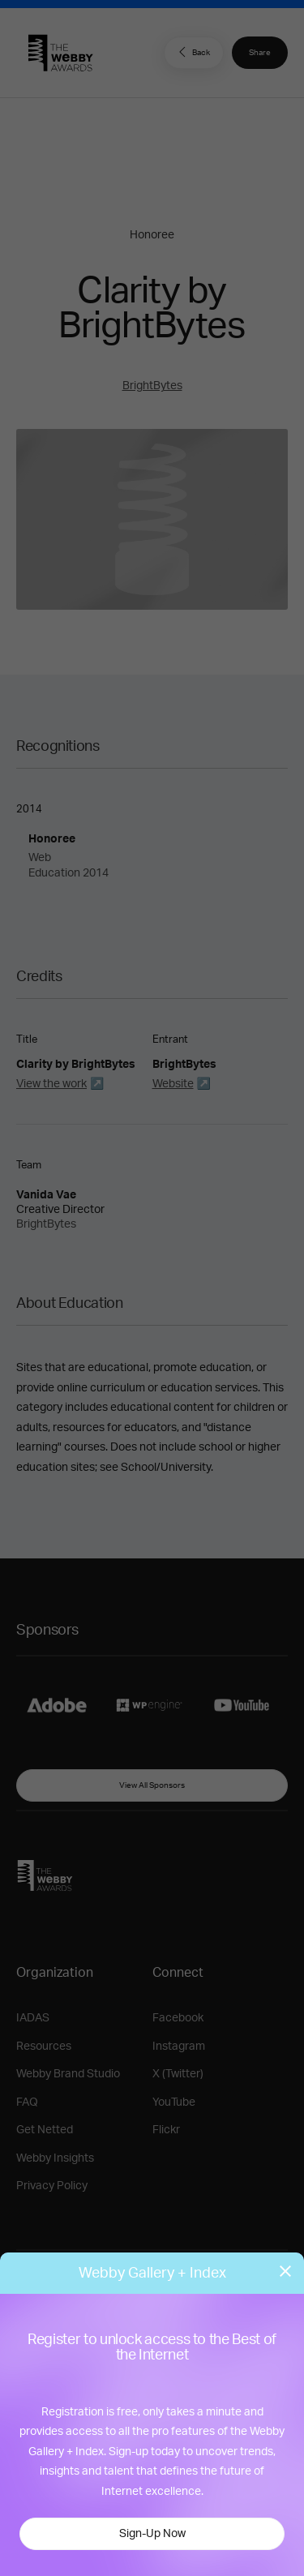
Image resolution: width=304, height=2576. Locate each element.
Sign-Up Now (152, 2534)
